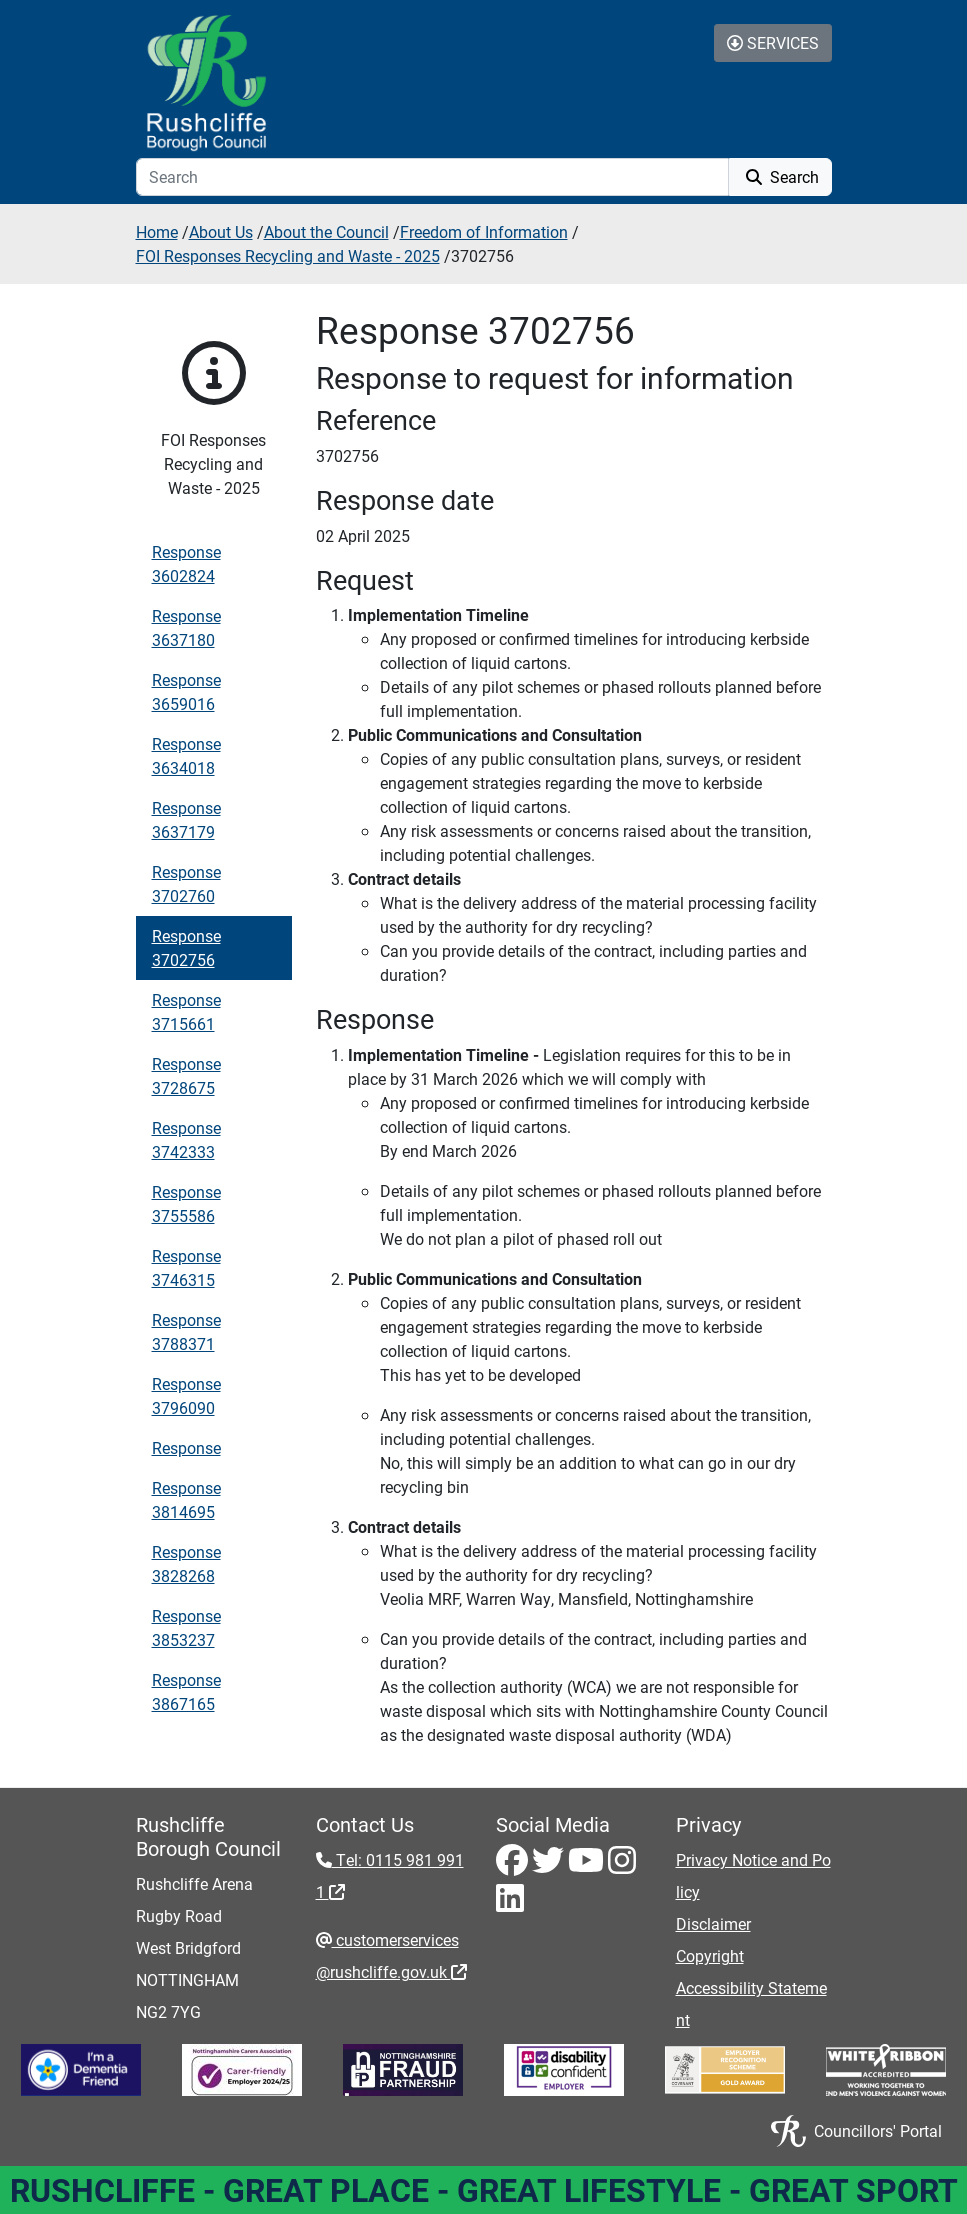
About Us (221, 231)
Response (186, 1447)
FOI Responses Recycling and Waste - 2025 (288, 255)
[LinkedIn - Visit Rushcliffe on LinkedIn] (510, 1903)
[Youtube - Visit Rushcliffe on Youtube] (588, 1865)
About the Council (326, 231)
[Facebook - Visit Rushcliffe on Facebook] (514, 1865)
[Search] (432, 177)
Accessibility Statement (751, 2003)
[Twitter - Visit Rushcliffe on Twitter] (550, 1865)
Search (780, 176)
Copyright (710, 1955)
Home (157, 231)
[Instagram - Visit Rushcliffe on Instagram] (622, 1865)
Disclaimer (713, 1923)
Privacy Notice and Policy (753, 1875)
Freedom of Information (484, 231)
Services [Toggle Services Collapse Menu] (773, 42)
